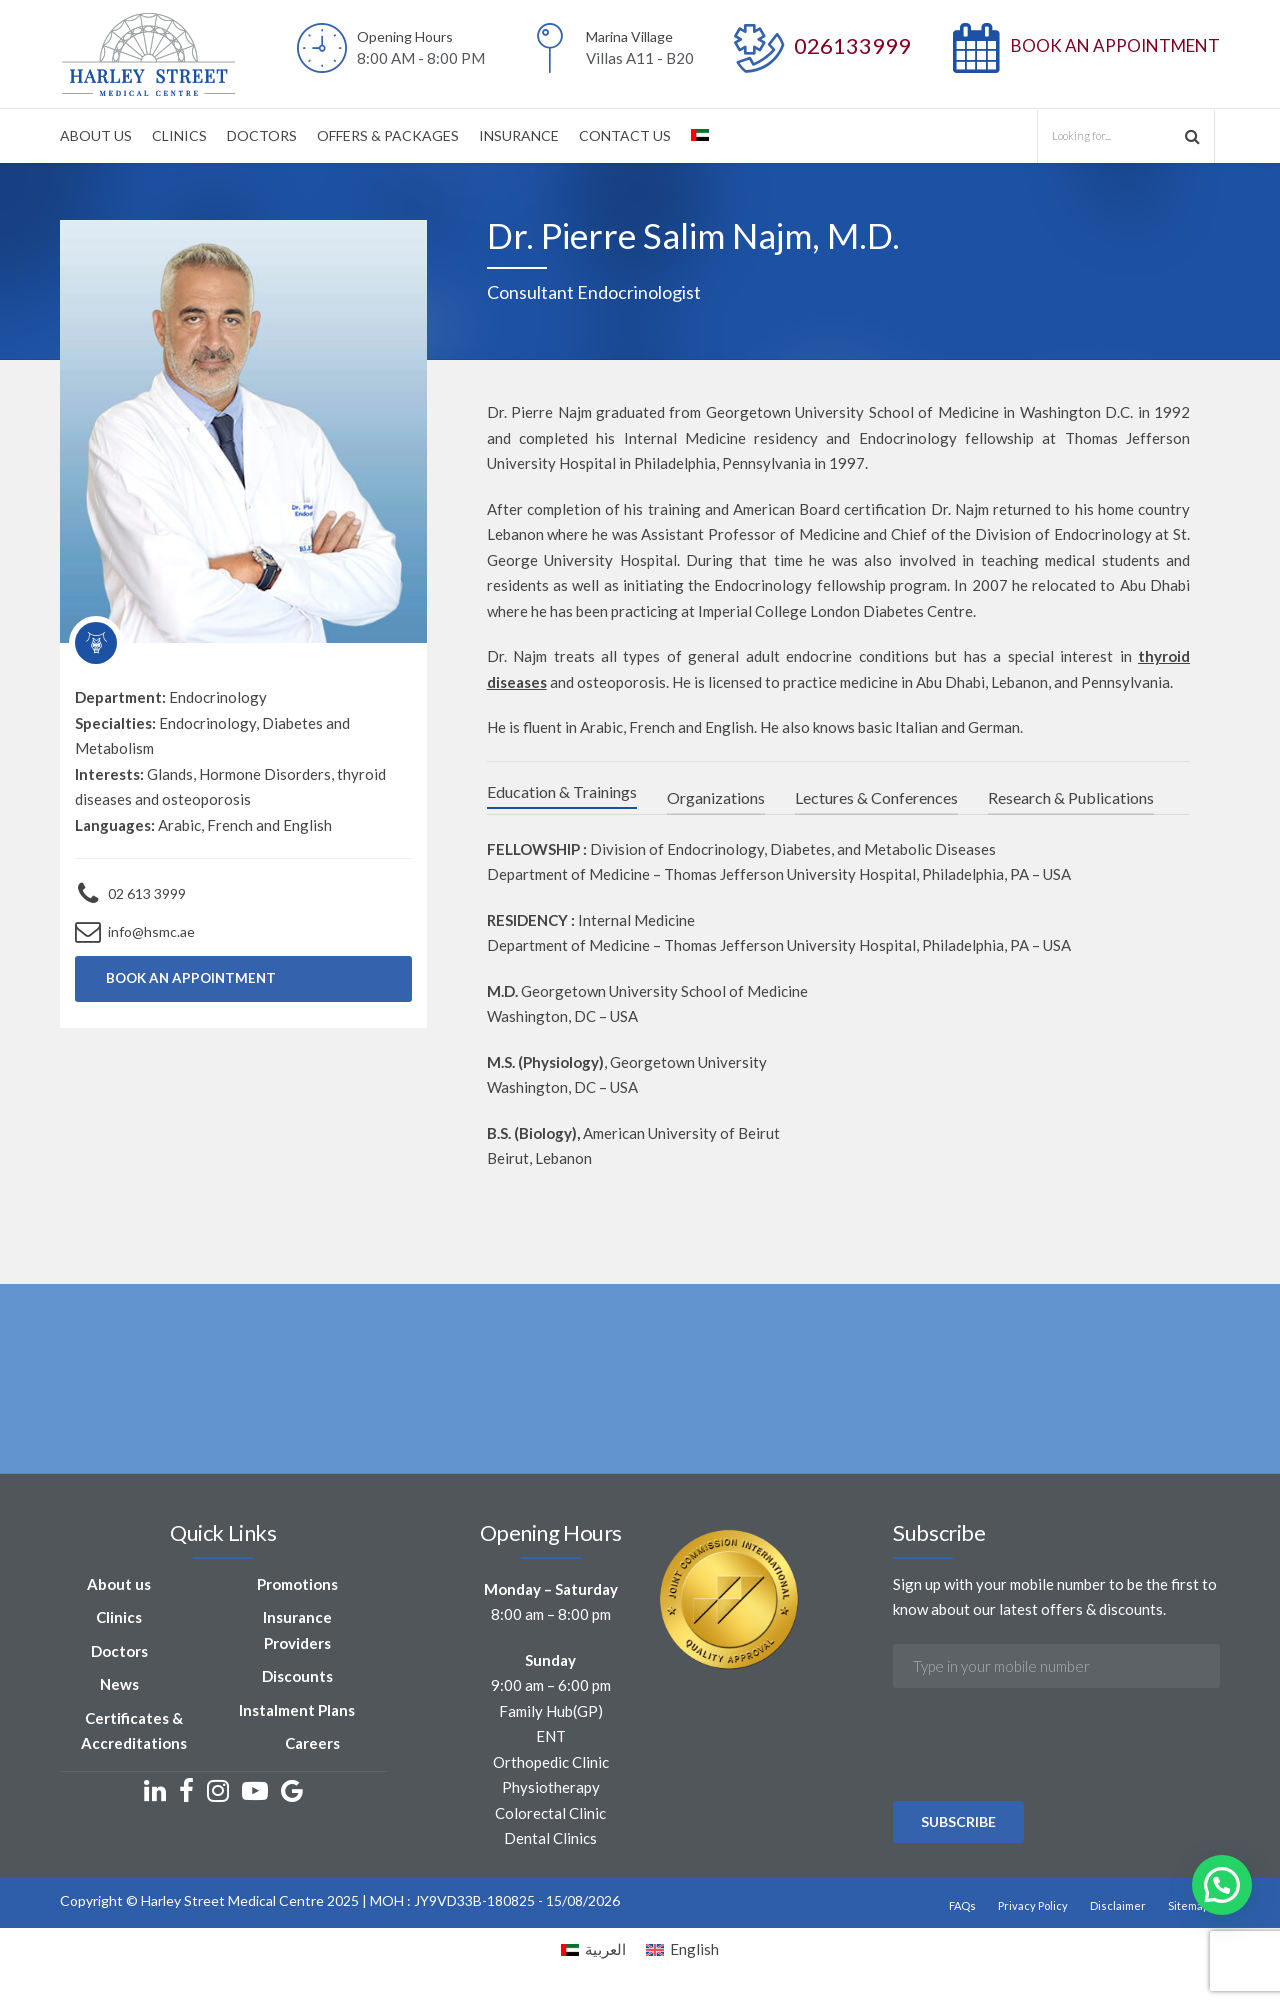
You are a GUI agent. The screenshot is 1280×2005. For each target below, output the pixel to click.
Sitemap (1188, 1908)
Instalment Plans (297, 1713)
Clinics (119, 1621)
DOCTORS (262, 135)
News (119, 1688)
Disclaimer (1118, 1908)
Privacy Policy (1033, 1908)
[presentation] (1045, 1802)
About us (119, 1587)
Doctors (119, 1654)
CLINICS (179, 135)
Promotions (297, 1587)
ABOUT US (96, 135)
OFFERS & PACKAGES (388, 135)
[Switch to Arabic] (700, 135)
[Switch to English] (682, 1953)
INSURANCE (519, 135)
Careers (312, 1747)
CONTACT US (625, 135)
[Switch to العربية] (593, 1953)
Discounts (297, 1680)
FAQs (962, 1908)
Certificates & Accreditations (134, 1734)
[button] (1222, 1885)
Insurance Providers (297, 1634)
